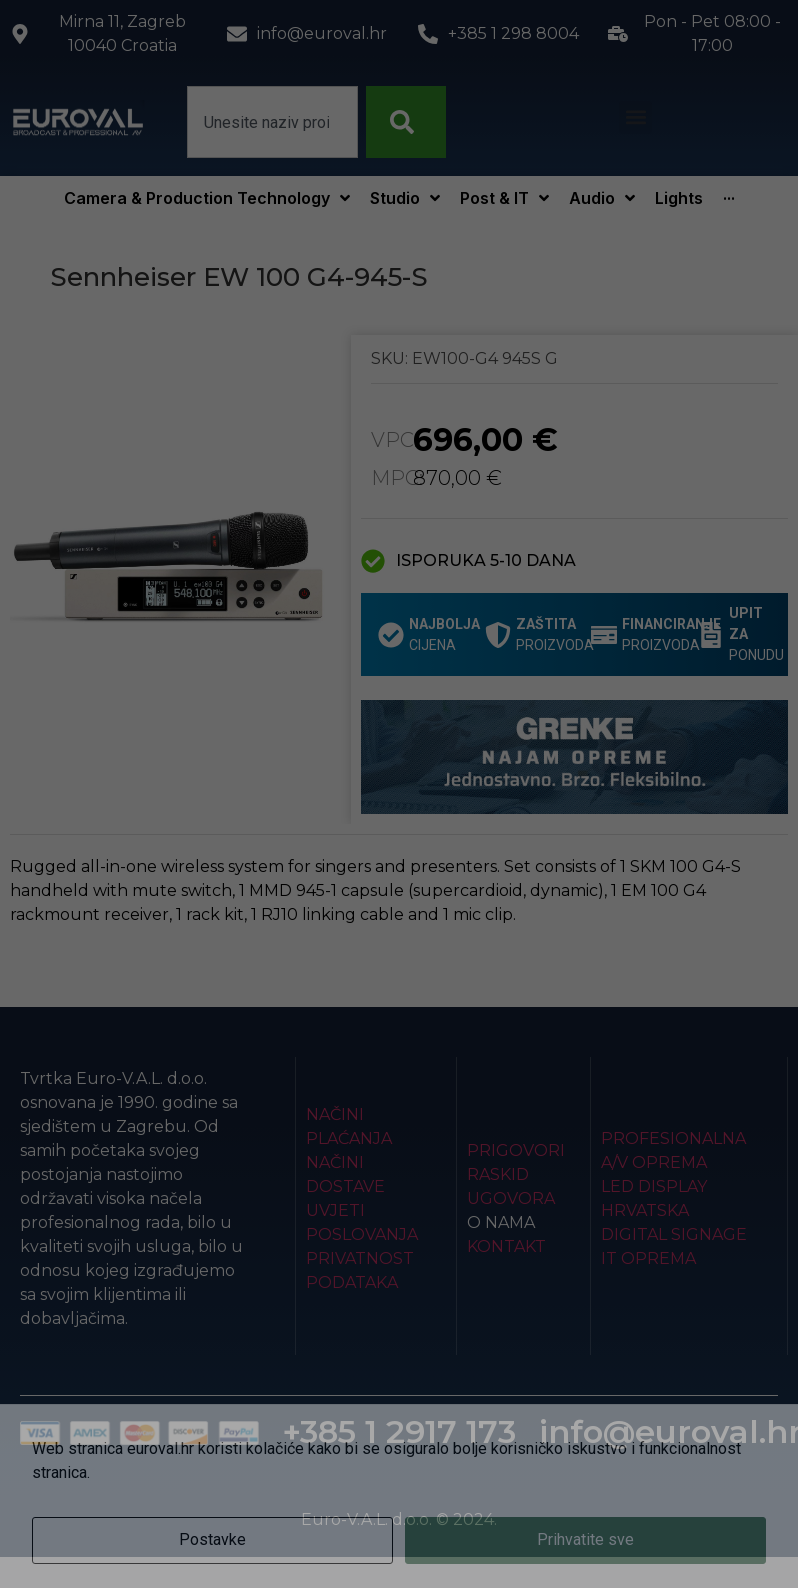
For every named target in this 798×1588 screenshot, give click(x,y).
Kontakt (506, 1246)
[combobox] (272, 122)
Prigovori (516, 1150)
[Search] (406, 122)
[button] (635, 117)
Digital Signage (674, 1234)
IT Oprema (648, 1258)
